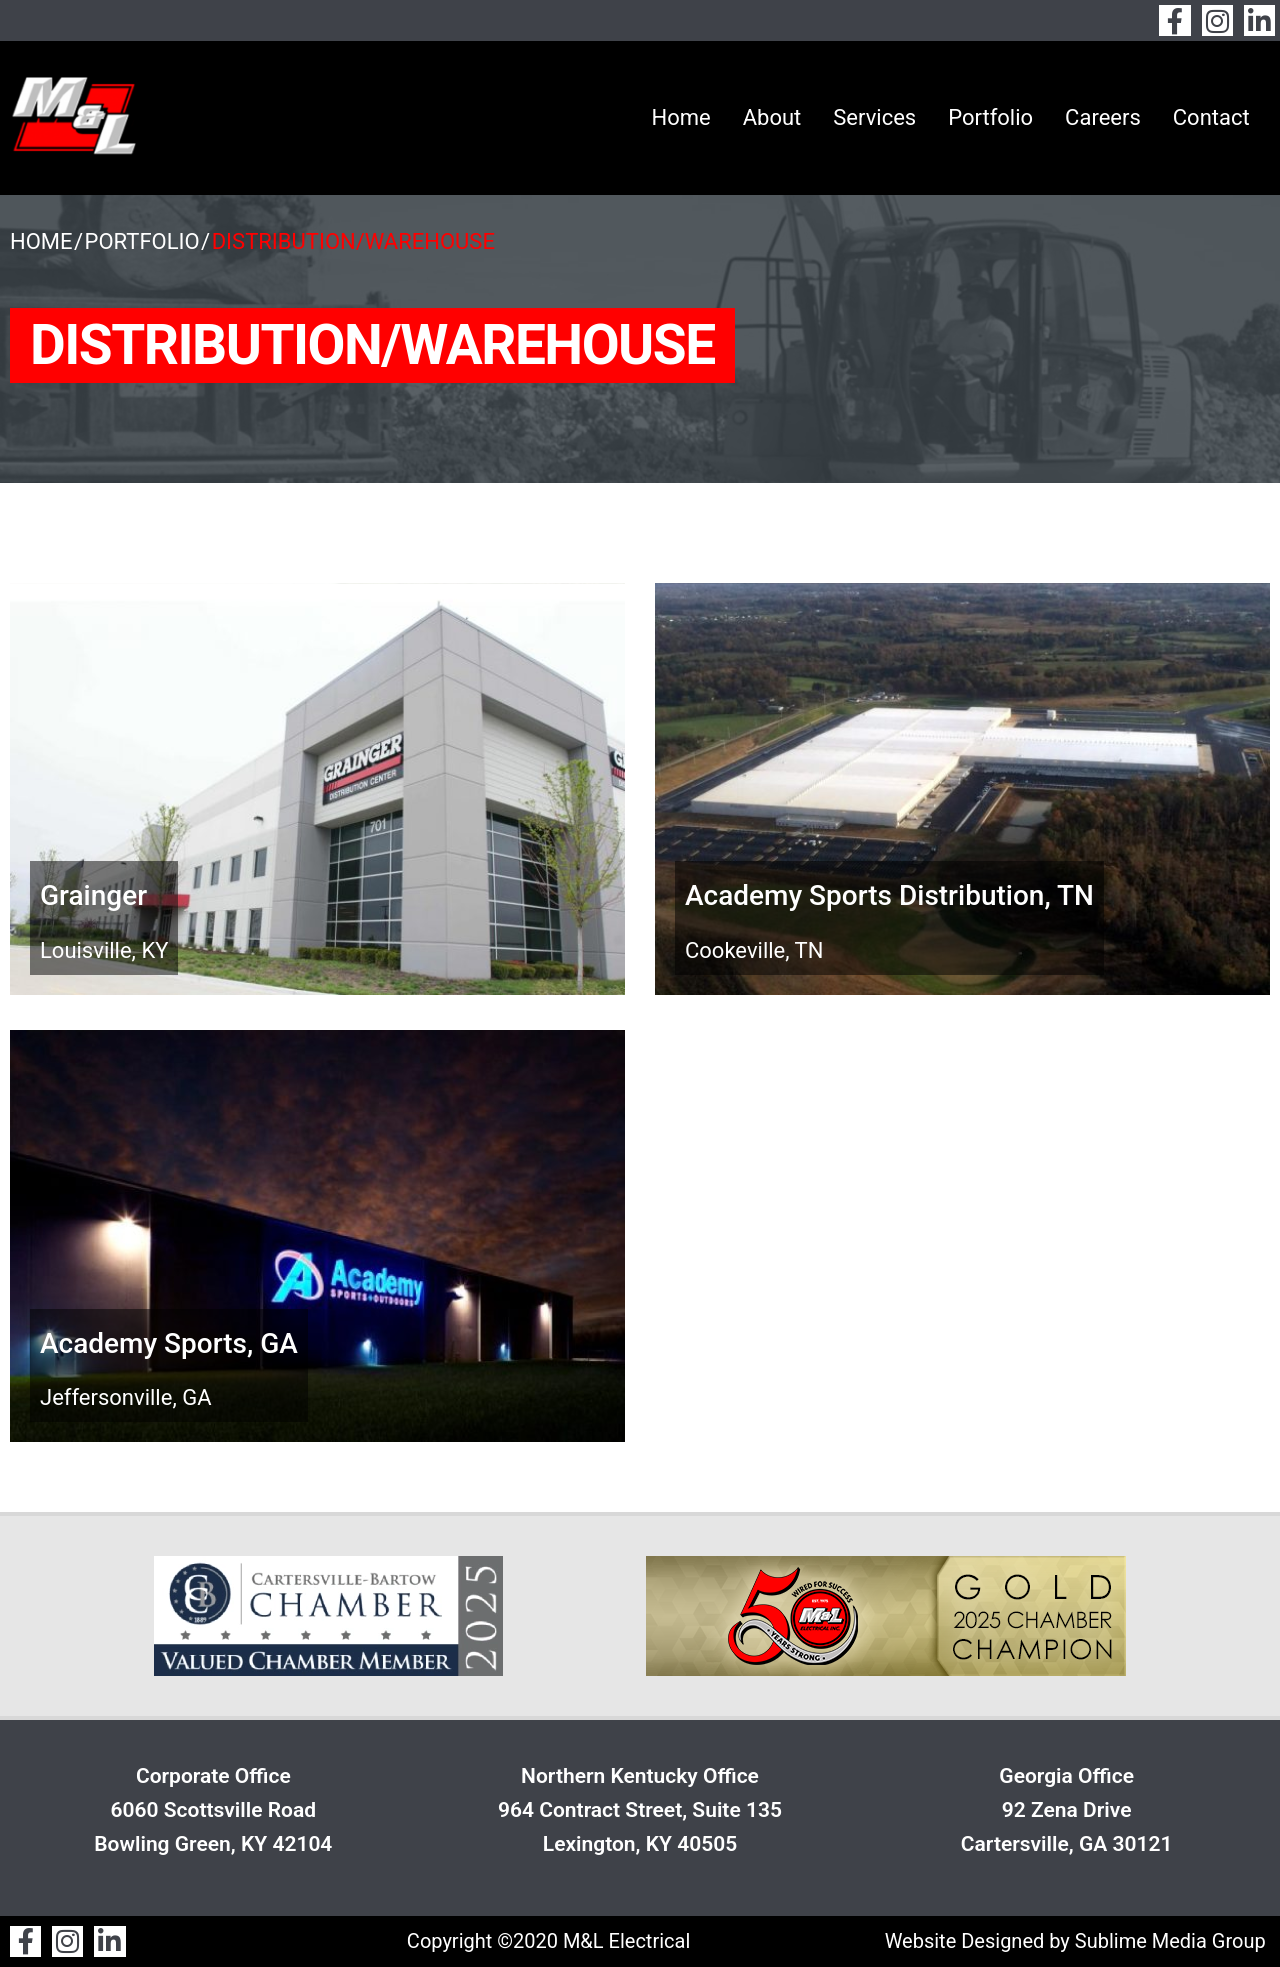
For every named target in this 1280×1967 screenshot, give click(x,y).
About (772, 117)
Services (874, 117)
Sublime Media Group (1170, 1941)
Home (680, 117)
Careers (1103, 117)
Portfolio (990, 117)
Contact (1211, 117)
